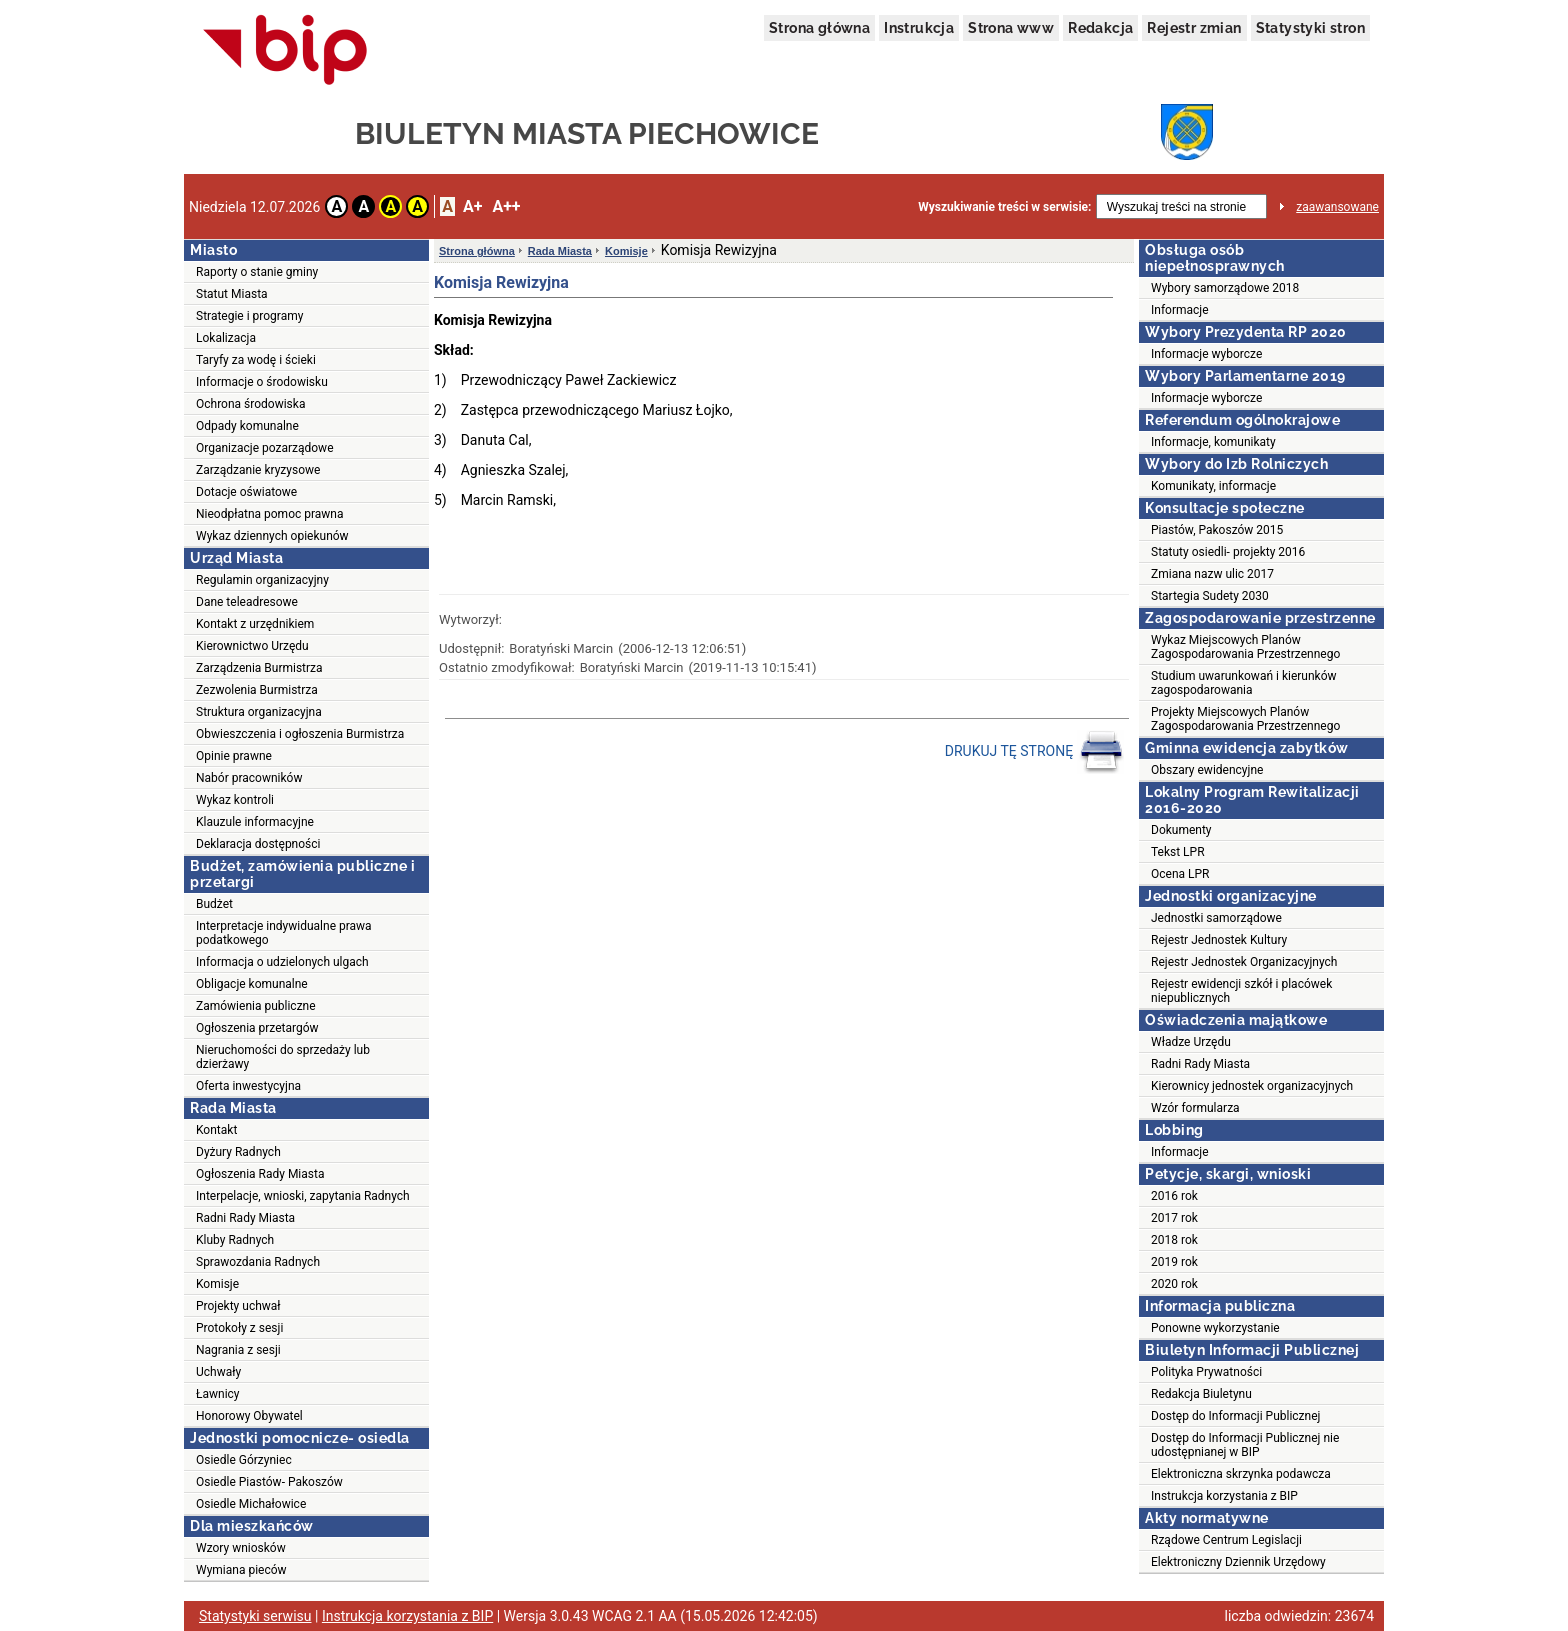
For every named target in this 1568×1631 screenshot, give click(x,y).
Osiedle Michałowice (251, 1504)
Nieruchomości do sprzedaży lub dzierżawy (283, 1057)
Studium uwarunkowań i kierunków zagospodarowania (1244, 683)
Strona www (1011, 28)
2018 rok (1174, 1240)
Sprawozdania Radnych (258, 1262)
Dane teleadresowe (247, 602)
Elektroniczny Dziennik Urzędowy (1238, 1562)
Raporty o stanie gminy (257, 272)
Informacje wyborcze (1206, 354)
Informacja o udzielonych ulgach (282, 962)
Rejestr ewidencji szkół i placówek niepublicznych (1241, 991)
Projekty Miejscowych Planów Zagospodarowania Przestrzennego (1245, 719)
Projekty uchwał (238, 1306)
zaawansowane (1337, 207)
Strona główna (819, 28)
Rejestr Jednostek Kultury (1219, 940)
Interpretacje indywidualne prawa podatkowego (284, 933)
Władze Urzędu (1191, 1042)
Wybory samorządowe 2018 (1225, 288)
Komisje (217, 1284)
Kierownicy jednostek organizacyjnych (1252, 1086)
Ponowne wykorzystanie (1215, 1328)
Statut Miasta (232, 294)
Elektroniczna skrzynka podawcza (1241, 1474)
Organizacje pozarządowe (265, 448)
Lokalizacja (226, 338)
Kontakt (216, 1130)
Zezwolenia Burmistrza (257, 690)
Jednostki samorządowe (1216, 918)
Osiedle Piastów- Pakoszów (269, 1482)
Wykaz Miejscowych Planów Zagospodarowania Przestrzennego (1245, 647)
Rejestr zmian (1194, 28)
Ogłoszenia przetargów (257, 1028)
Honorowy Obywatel (249, 1416)
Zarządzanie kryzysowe (258, 470)
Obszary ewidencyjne (1207, 770)
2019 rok (1174, 1262)
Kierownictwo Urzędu (252, 646)
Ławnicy (218, 1394)
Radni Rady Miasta (245, 1218)
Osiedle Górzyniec (244, 1460)
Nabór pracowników (249, 778)
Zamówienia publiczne (256, 1006)
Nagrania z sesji (238, 1350)
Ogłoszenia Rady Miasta (260, 1174)
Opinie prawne (234, 756)
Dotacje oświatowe (246, 492)
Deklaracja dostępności (258, 844)
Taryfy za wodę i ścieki (256, 360)
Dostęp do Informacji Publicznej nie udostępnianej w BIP (1245, 1445)
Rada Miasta (560, 251)
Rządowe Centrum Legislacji (1226, 1540)
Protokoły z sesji (239, 1328)
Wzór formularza (1195, 1108)
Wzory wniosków (241, 1548)
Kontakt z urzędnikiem (255, 624)
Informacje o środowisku (262, 382)
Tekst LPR (1178, 852)
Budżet (214, 904)
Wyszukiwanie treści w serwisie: (1004, 207)
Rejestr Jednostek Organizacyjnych (1244, 962)
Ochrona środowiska (250, 404)
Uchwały (218, 1372)
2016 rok (1174, 1196)
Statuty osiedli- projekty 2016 (1228, 552)
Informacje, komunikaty (1213, 442)
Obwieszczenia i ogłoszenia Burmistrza (300, 734)
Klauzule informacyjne (255, 822)
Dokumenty (1181, 830)
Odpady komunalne (247, 426)
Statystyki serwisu (255, 1616)
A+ (472, 206)
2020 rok (1174, 1284)
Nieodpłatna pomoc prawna (270, 514)
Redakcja (1100, 28)
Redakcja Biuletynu (1201, 1394)
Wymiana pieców (241, 1570)
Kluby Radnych (235, 1240)
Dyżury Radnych (238, 1152)
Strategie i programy (249, 316)
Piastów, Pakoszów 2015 (1217, 530)
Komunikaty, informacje (1213, 486)
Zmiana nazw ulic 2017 (1212, 574)
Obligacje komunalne (252, 984)
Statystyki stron (1310, 28)
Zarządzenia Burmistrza (259, 668)
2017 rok (1174, 1218)
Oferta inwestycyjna (248, 1086)
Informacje (1180, 310)
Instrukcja (919, 28)
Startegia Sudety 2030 (1210, 596)
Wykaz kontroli (235, 800)
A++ (506, 206)
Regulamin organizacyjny (262, 580)
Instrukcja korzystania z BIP (1224, 1496)
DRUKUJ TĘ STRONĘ (1034, 752)
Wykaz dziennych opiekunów (272, 536)
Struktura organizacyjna (259, 712)
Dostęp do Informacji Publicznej (1235, 1416)
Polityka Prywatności (1206, 1372)
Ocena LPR (1180, 874)
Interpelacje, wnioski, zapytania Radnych (303, 1196)
